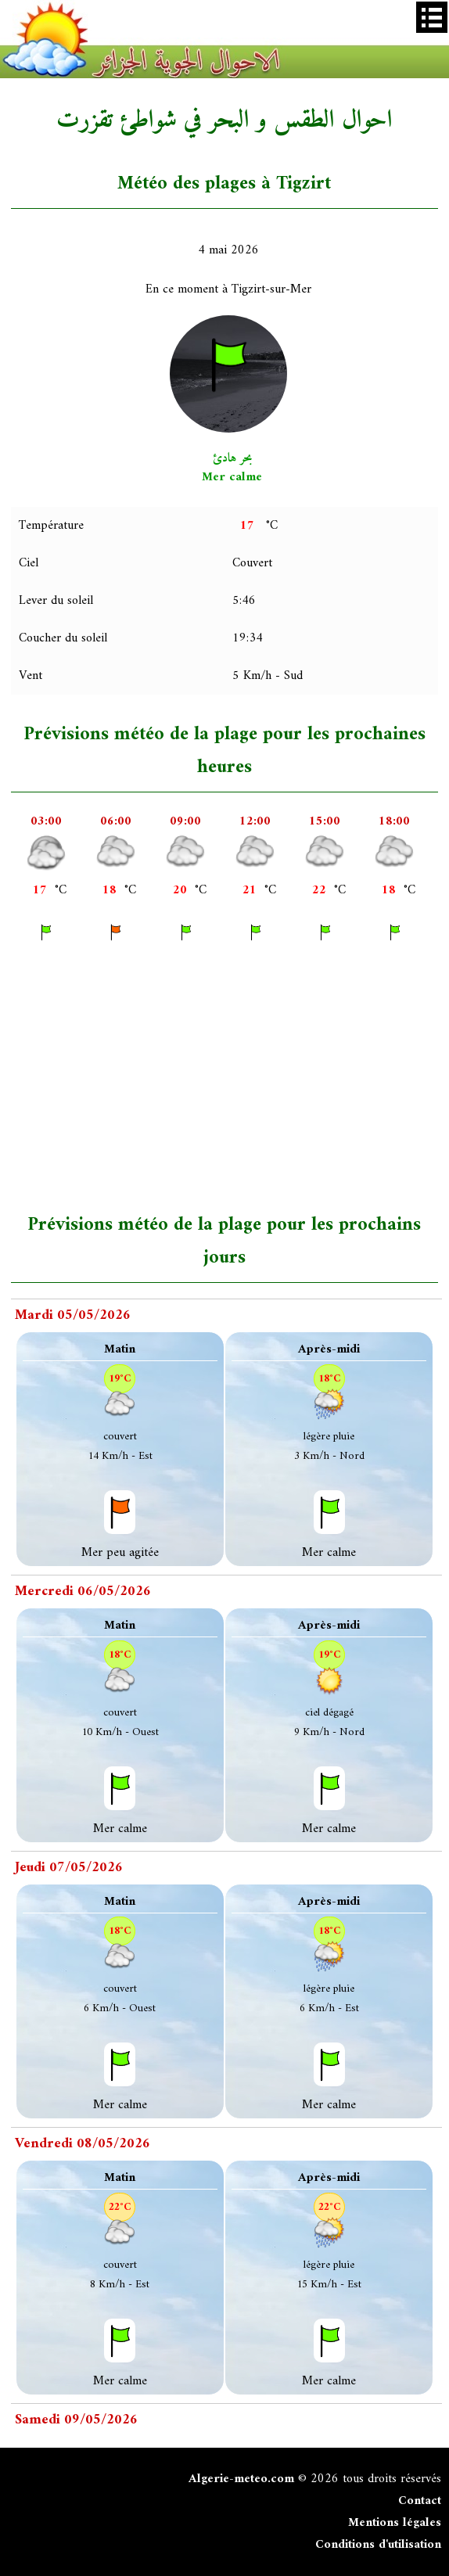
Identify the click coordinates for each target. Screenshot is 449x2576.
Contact (419, 2501)
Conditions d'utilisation (378, 2545)
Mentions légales (394, 2523)
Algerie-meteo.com (241, 2479)
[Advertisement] (229, 1076)
